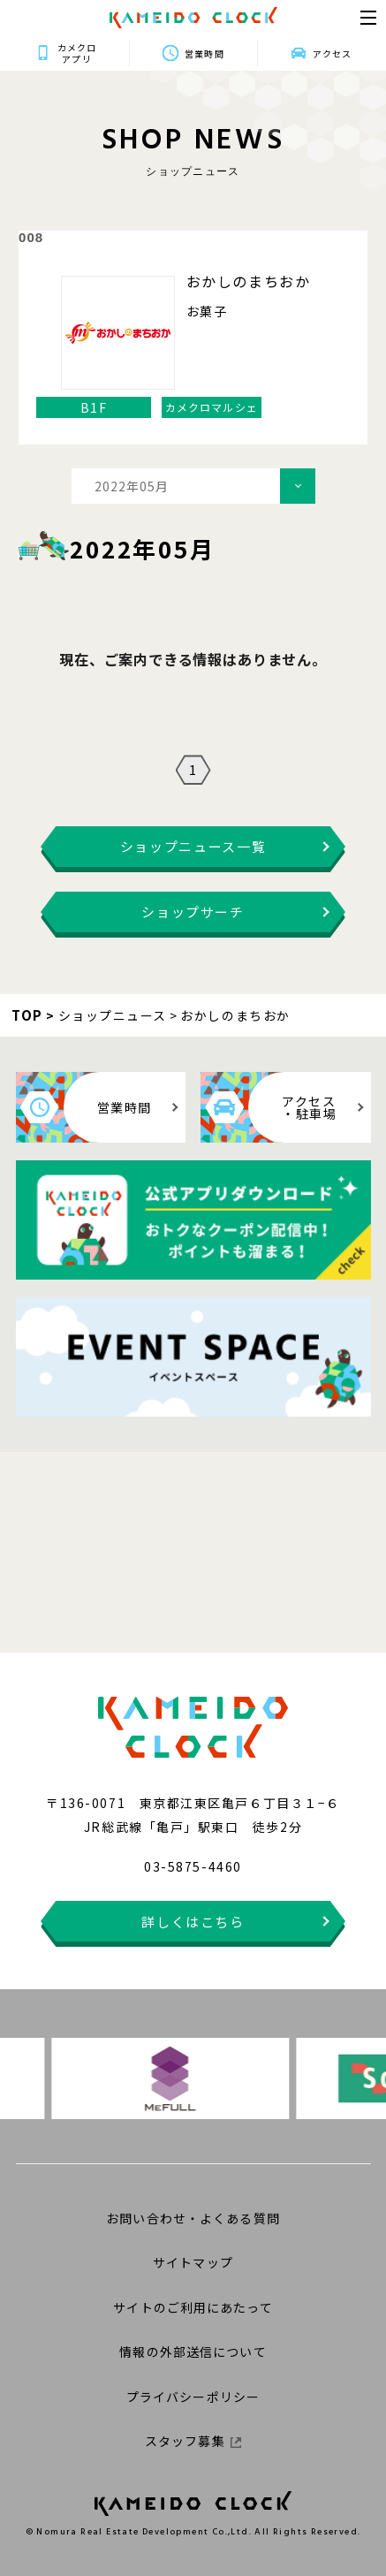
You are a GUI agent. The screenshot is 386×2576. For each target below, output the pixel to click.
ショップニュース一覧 (193, 846)
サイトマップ (193, 2262)
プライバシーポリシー (193, 2396)
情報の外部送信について (192, 2351)
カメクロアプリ (76, 53)
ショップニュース (112, 1015)
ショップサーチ (193, 911)
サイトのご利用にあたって (192, 2307)
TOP (27, 1015)
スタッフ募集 (193, 2441)
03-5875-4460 (192, 1866)
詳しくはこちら (193, 1921)
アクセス (332, 53)
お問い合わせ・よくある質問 (193, 2218)
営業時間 (204, 53)
